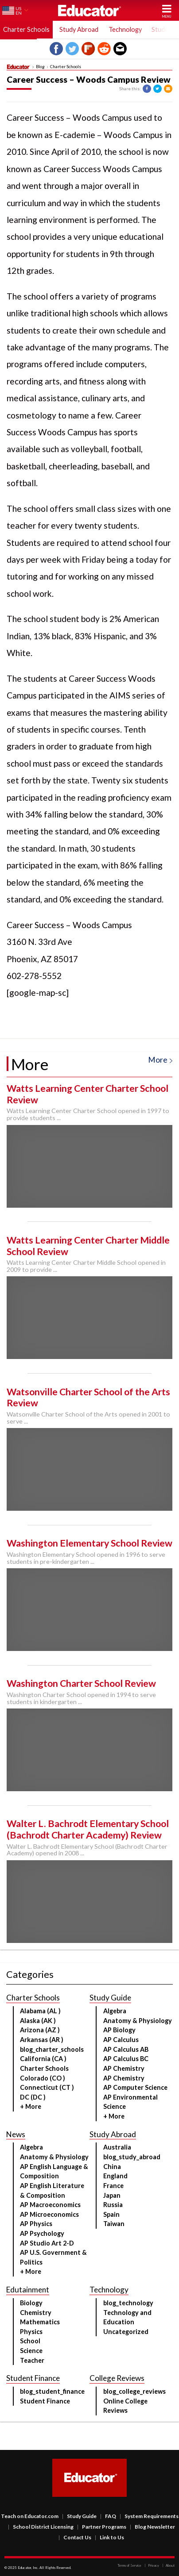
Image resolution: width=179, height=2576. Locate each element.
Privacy (151, 2565)
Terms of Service (129, 2565)
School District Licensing (41, 2526)
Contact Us (74, 2537)
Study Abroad (78, 29)
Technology (125, 29)
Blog (40, 67)
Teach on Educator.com (29, 2516)
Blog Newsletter (152, 2526)
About (168, 2565)
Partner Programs (101, 2526)
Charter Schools (65, 67)
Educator (89, 10)
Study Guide (79, 2516)
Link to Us (109, 2537)
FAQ (108, 2516)
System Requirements (149, 2516)
